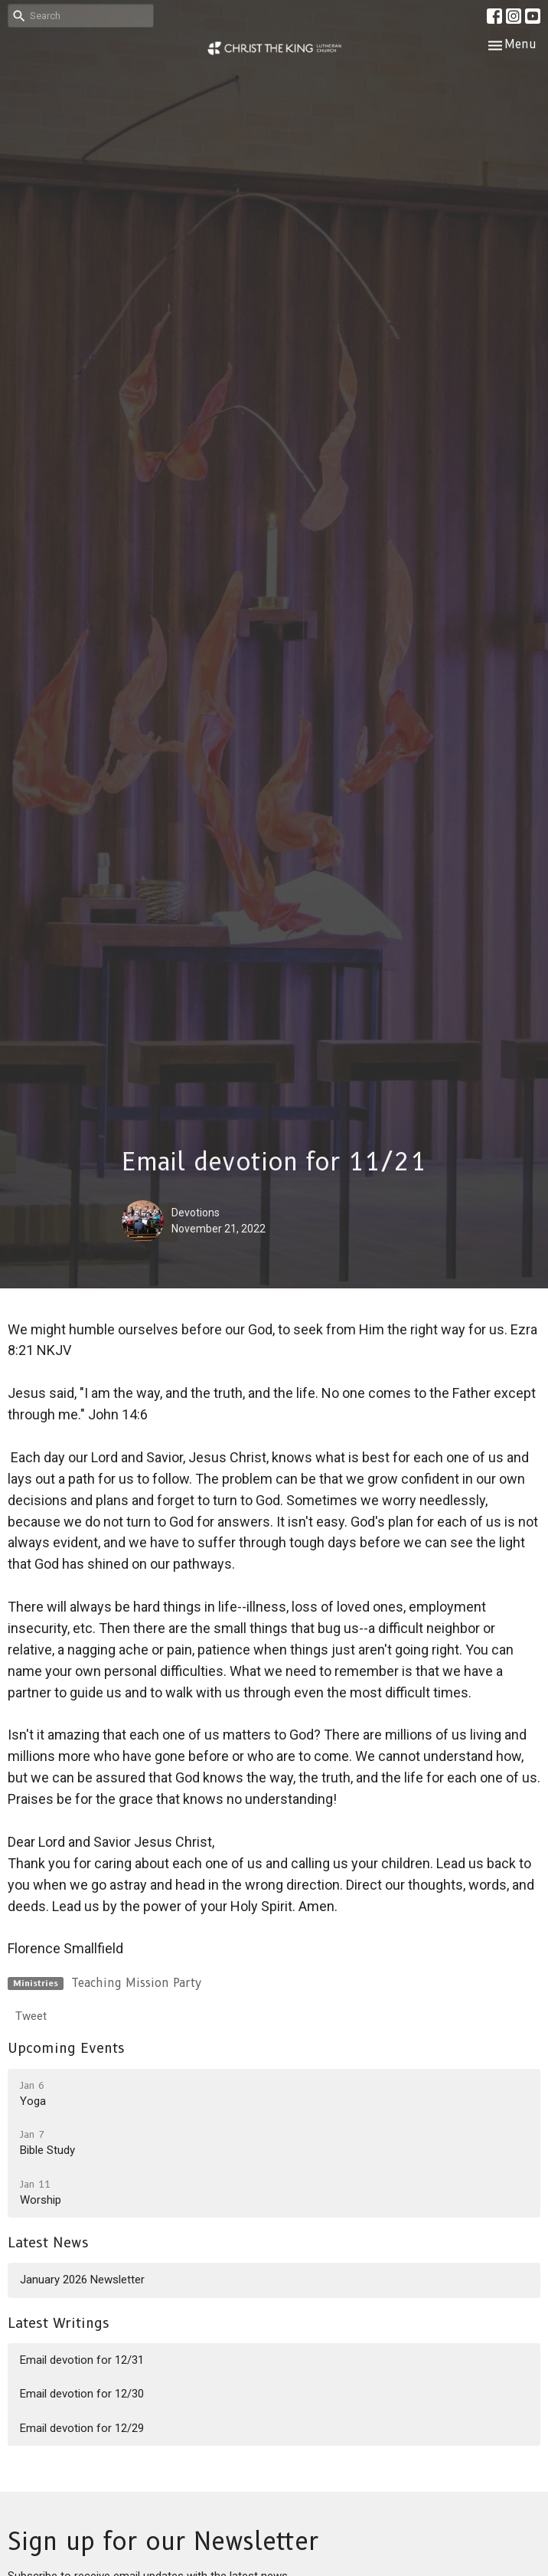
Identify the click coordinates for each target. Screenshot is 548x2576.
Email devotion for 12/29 (82, 2428)
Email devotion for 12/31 (82, 2360)
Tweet (31, 2016)
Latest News (48, 2242)
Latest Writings (58, 2323)
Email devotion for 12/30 (82, 2394)
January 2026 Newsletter (82, 2279)
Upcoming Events (66, 2048)
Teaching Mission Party (136, 1983)
